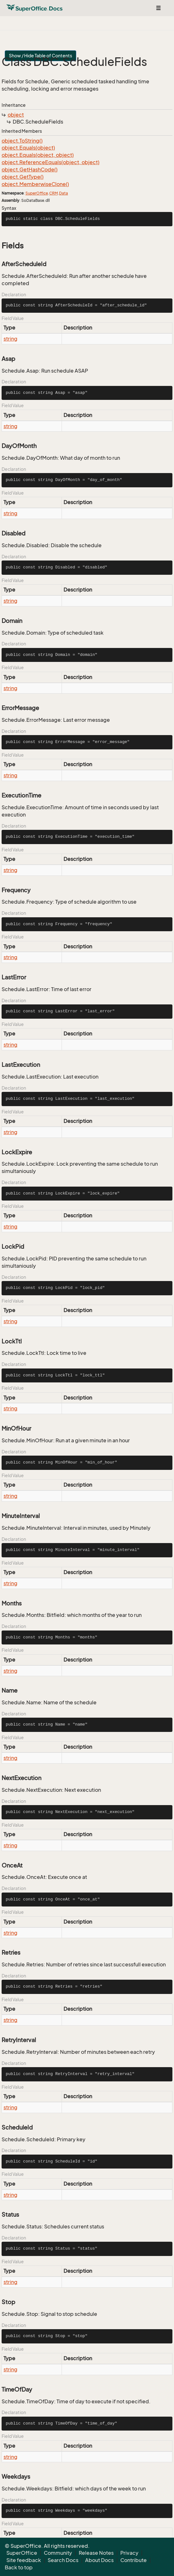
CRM (53, 193)
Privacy (129, 2553)
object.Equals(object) (28, 147)
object (16, 115)
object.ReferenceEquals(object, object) (50, 162)
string (10, 339)
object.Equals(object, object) (38, 155)
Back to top (19, 2567)
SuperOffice (36, 193)
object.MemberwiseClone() (35, 184)
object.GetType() (23, 177)
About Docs (99, 2560)
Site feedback (23, 2560)
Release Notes (96, 2553)
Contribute (133, 2560)
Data (63, 193)
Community (58, 2553)
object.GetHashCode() (29, 169)
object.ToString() (22, 141)
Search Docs (63, 2560)
